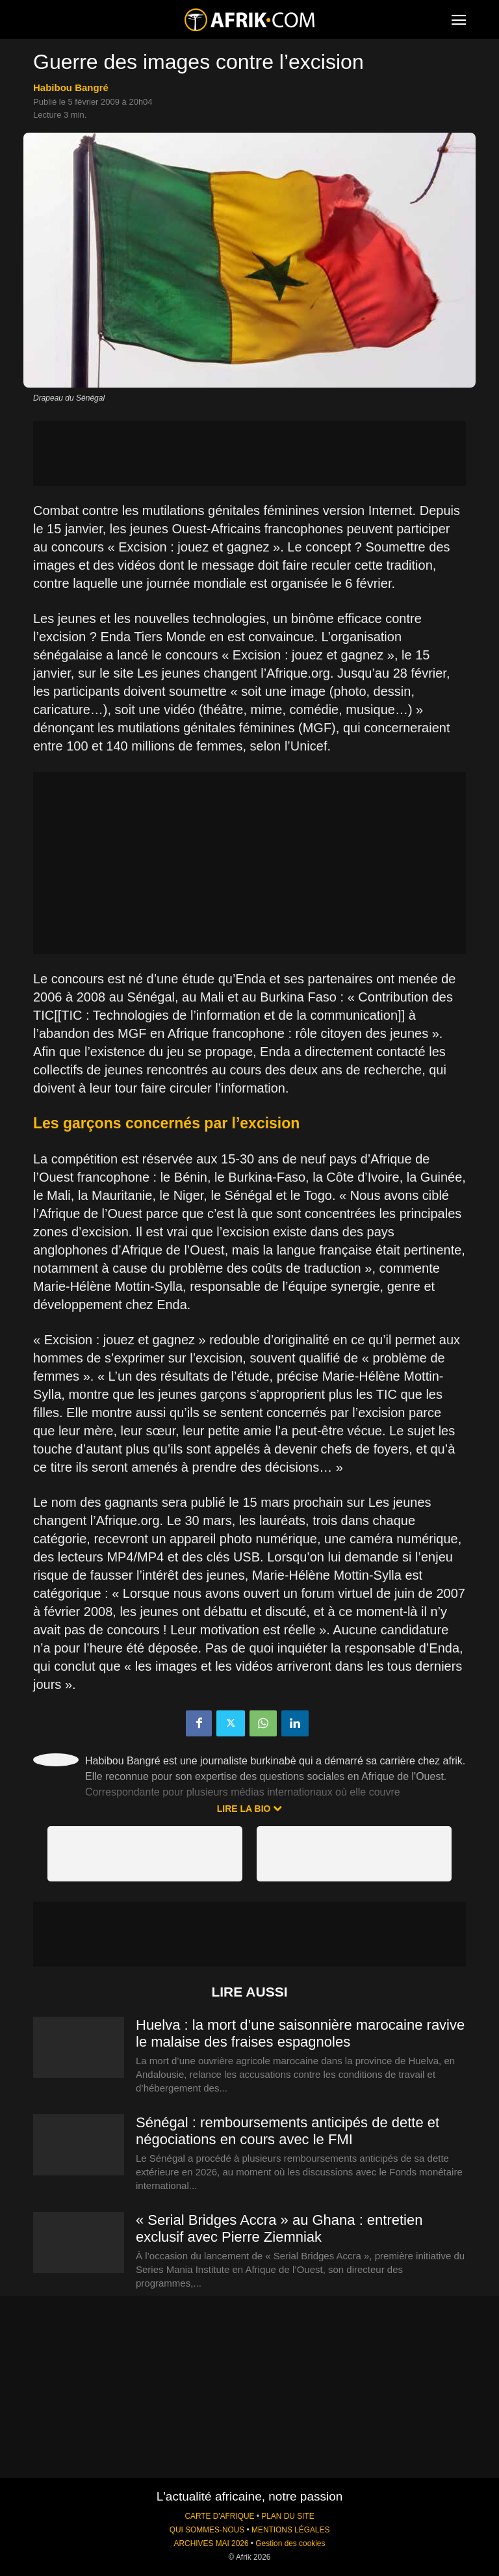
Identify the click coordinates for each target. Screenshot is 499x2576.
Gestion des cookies (290, 2543)
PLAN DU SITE (287, 2516)
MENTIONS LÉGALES (290, 2529)
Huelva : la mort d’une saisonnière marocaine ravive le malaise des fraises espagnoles (300, 2033)
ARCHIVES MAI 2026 (211, 2543)
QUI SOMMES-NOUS (207, 2529)
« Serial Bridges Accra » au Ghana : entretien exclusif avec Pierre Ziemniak (279, 2228)
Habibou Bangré (71, 87)
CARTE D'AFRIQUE (219, 2516)
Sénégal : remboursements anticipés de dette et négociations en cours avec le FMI (287, 2130)
